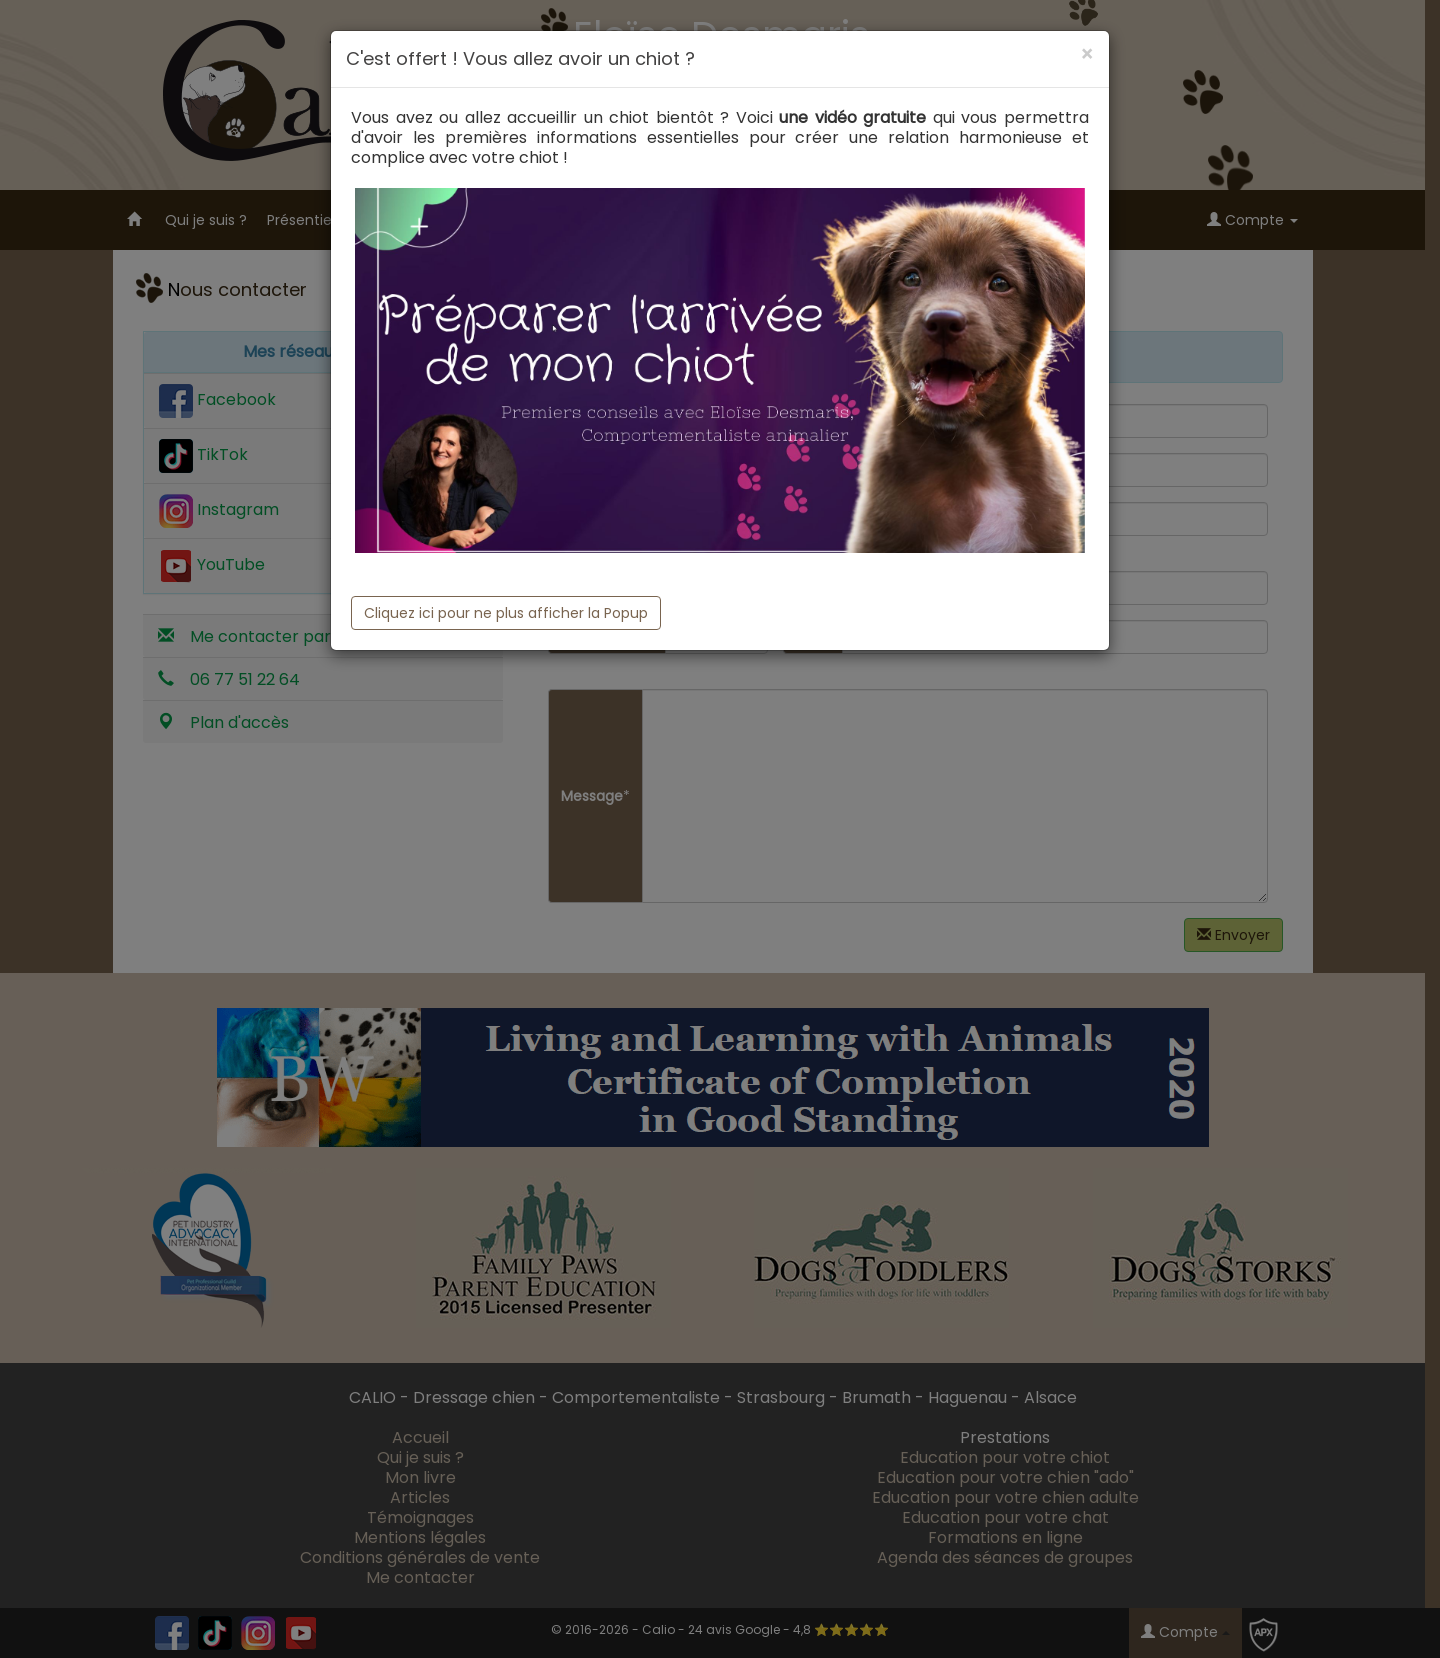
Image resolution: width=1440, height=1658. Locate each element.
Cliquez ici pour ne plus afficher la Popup (506, 613)
